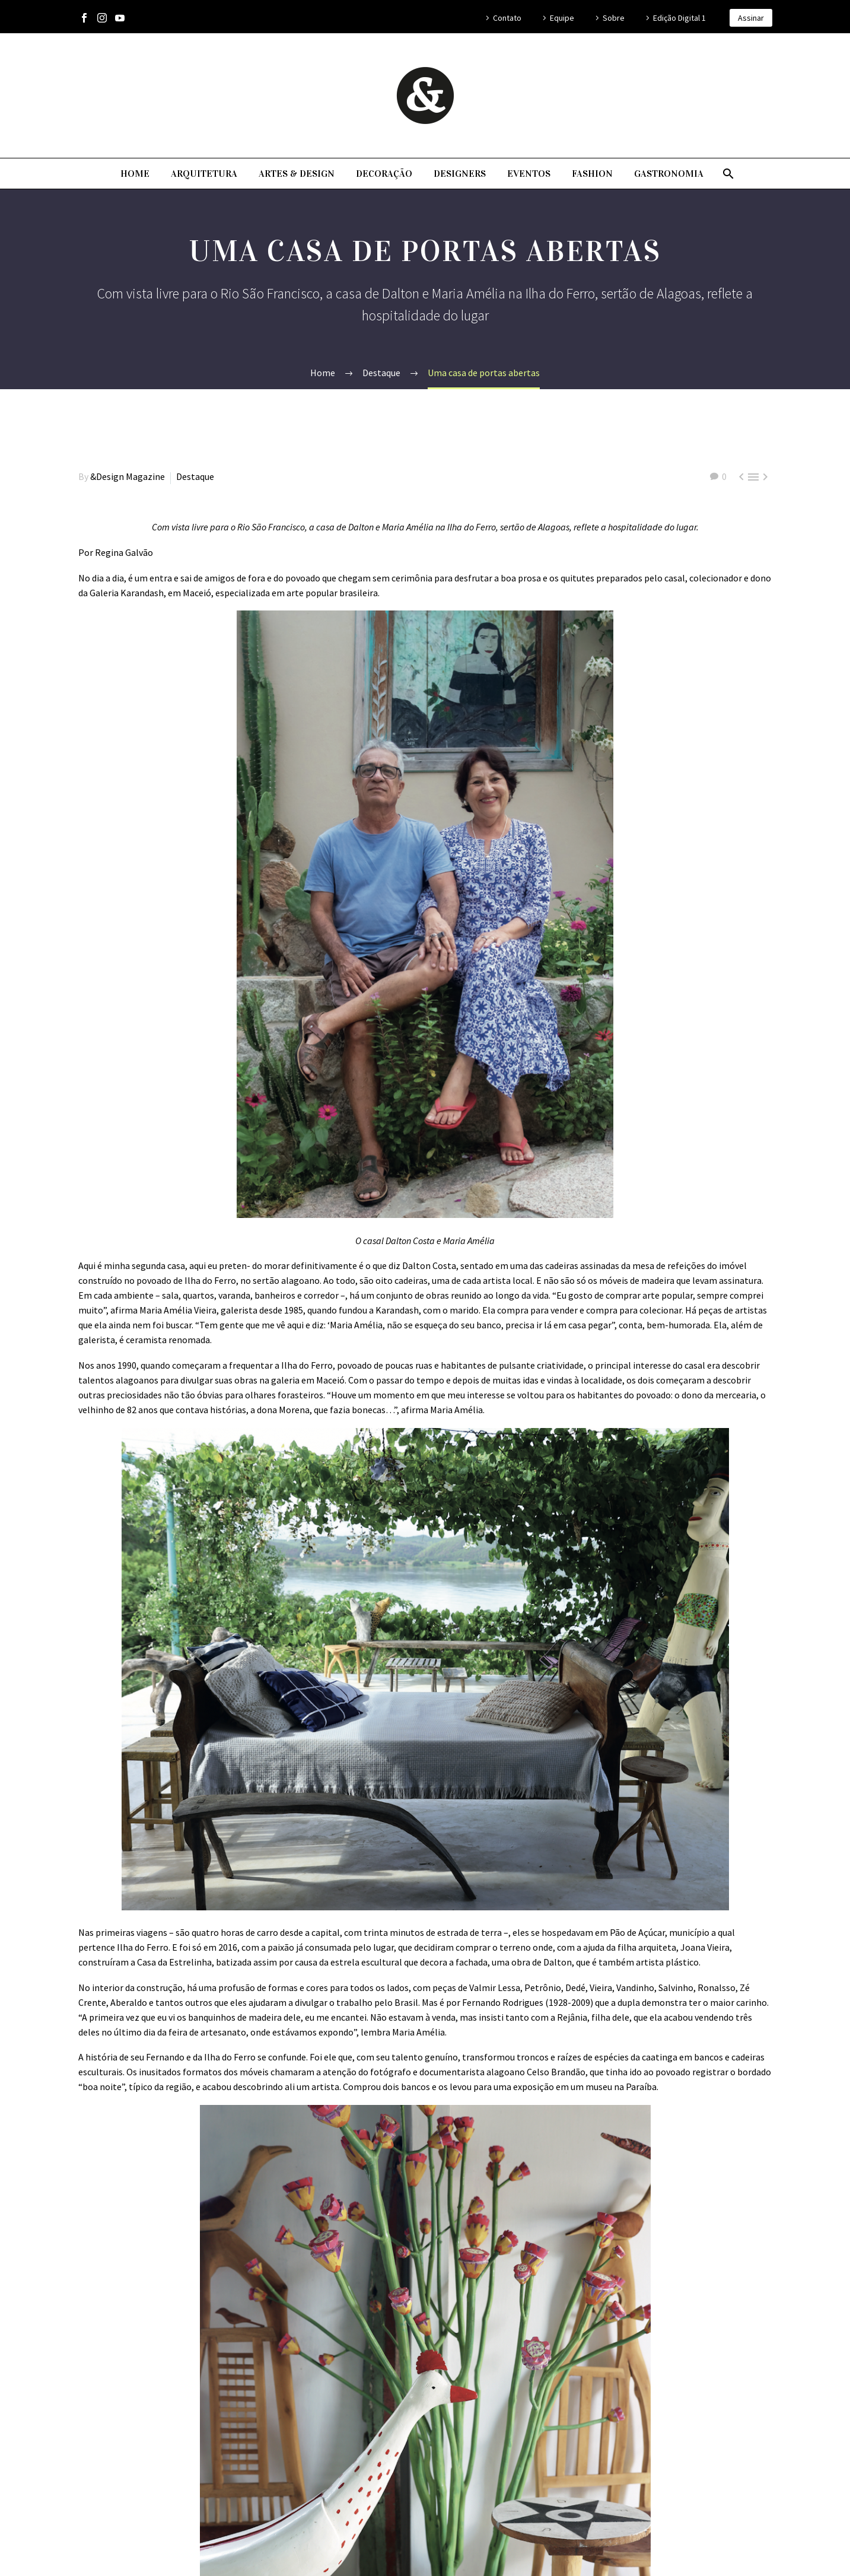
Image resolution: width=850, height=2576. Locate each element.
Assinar (751, 17)
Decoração (384, 173)
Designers (460, 173)
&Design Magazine (127, 476)
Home (134, 173)
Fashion (592, 173)
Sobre (614, 17)
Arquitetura (204, 173)
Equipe (562, 17)
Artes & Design (297, 173)
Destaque (195, 476)
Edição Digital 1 (679, 17)
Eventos (528, 173)
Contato (507, 17)
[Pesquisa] (727, 173)
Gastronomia (668, 173)
